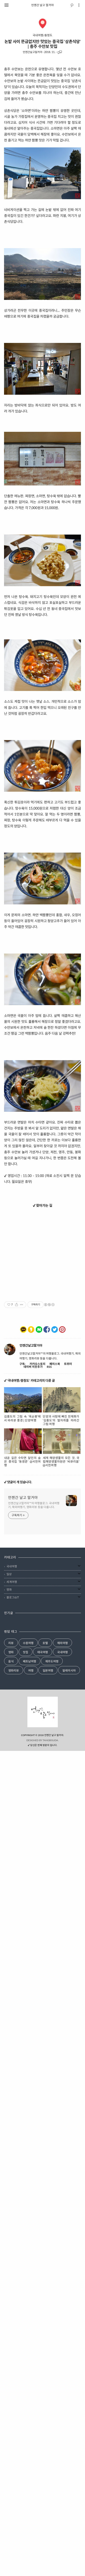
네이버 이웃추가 (33, 1648)
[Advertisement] (42, 670)
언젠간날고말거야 (32, 52)
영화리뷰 (13, 2224)
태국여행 (42, 2206)
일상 (9, 2128)
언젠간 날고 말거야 (42, 5)
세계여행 (11, 2136)
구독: (22, 1645)
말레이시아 (69, 2224)
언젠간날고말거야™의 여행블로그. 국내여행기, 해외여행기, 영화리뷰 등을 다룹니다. (33, 2059)
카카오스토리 (37, 1645)
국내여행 (11, 2120)
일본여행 (48, 2224)
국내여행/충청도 (42, 35)
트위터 (68, 1645)
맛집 (25, 2206)
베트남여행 (29, 2215)
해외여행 (62, 2197)
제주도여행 (51, 2215)
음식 (11, 2215)
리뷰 (11, 2197)
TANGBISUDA (50, 2387)
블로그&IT (12, 2151)
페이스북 (54, 1645)
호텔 (45, 2197)
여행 (30, 2224)
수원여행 (28, 2197)
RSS (49, 1648)
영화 (9, 2144)
